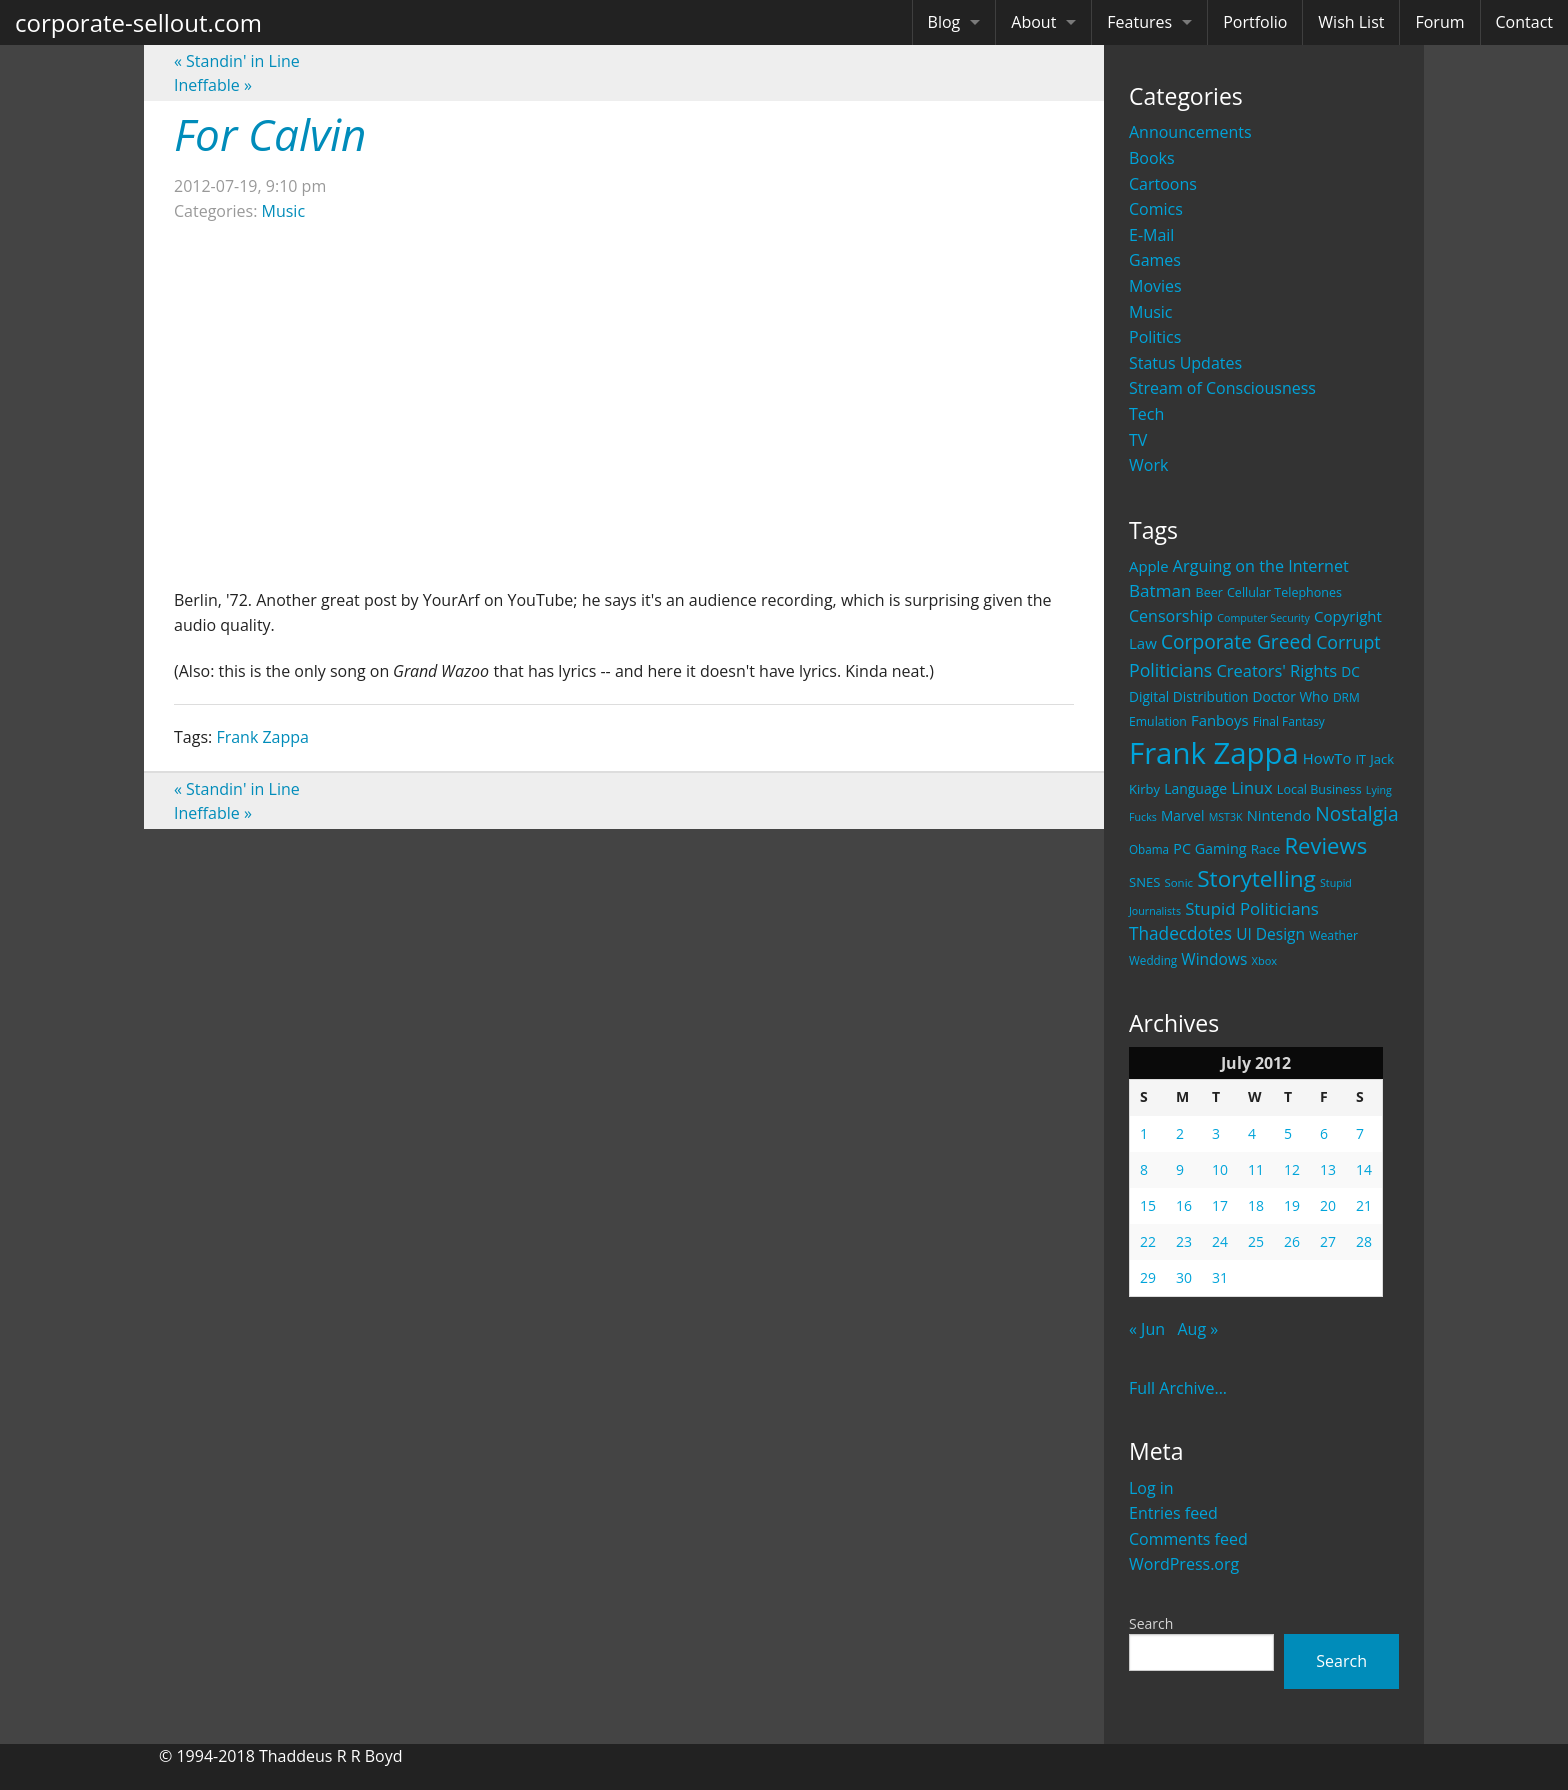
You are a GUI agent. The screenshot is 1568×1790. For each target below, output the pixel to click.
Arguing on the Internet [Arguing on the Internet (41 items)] (1261, 566)
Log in (1151, 1488)
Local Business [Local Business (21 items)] (1319, 789)
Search (1151, 1623)
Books (1152, 158)
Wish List (1351, 22)
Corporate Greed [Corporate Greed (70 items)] (1236, 641)
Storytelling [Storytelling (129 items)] (1256, 878)
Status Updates (1185, 363)
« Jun (1147, 1329)
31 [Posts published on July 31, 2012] (1220, 1277)
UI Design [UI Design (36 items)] (1270, 934)
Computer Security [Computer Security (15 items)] (1263, 618)
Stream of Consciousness (1222, 388)
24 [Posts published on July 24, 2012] (1220, 1241)
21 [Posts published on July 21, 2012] (1364, 1205)
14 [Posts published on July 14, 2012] (1364, 1169)
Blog (944, 22)
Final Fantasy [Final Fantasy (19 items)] (1289, 721)
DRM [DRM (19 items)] (1346, 697)
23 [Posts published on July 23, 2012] (1184, 1241)
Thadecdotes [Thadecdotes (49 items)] (1180, 933)
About (1033, 22)
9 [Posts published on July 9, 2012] (1180, 1169)
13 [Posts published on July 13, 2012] (1328, 1169)
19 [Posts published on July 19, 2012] (1292, 1205)
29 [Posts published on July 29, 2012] (1148, 1277)
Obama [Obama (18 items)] (1149, 849)
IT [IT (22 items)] (1361, 759)
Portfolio (1255, 22)
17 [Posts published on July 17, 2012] (1220, 1205)
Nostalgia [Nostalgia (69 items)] (1356, 813)
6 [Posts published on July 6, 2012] (1324, 1133)
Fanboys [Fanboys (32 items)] (1220, 720)
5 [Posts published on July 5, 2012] (1288, 1133)
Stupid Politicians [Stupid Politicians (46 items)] (1252, 908)
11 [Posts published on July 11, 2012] (1256, 1169)
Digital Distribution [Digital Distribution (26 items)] (1188, 696)
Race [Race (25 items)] (1266, 849)
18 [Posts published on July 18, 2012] (1256, 1205)
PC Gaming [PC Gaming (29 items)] (1209, 848)
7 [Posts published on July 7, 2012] (1360, 1133)
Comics (1156, 209)
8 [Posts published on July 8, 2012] (1144, 1169)
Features (1139, 22)
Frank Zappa (262, 737)
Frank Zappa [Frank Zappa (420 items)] (1214, 753)
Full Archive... (1178, 1388)
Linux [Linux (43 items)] (1252, 787)
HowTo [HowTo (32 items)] (1327, 758)
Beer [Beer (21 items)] (1209, 592)
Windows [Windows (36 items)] (1214, 959)
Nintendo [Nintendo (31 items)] (1279, 815)
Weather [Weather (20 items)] (1333, 935)
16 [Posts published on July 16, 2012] (1184, 1205)
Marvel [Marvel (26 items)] (1183, 815)
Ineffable (213, 85)
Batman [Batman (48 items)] (1160, 590)
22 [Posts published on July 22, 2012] (1148, 1241)
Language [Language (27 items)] (1195, 788)
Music (1151, 312)
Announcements (1190, 132)
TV (1138, 440)
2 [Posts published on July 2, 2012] (1180, 1133)
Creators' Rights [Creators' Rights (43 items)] (1276, 670)
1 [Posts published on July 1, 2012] (1144, 1133)
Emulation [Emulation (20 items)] (1158, 721)
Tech (1146, 414)
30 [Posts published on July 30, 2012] (1184, 1277)
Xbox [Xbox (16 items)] (1265, 960)
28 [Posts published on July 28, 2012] (1364, 1241)
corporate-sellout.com (138, 22)
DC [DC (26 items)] (1350, 671)
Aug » (1197, 1329)
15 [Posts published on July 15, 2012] (1148, 1205)
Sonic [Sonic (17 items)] (1178, 882)
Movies (1155, 286)
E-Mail (1151, 235)
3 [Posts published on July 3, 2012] (1216, 1133)
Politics (1155, 337)
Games (1155, 260)
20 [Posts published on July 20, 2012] (1328, 1205)
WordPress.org (1184, 1564)
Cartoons (1163, 184)
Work (1148, 465)
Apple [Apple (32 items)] (1149, 566)
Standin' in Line (237, 61)
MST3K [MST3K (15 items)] (1226, 817)
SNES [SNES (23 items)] (1144, 882)
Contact (1524, 22)
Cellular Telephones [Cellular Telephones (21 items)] (1284, 592)
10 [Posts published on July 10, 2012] (1220, 1169)
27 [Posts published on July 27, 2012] (1328, 1241)
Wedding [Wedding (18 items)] (1153, 960)
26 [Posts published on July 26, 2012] (1292, 1241)
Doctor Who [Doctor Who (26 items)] (1291, 696)
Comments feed (1188, 1539)
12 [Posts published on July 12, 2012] (1292, 1169)
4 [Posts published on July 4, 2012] (1252, 1133)
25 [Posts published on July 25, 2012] (1256, 1241)
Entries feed (1173, 1513)
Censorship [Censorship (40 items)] (1171, 616)
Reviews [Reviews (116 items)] (1325, 845)
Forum (1439, 22)
